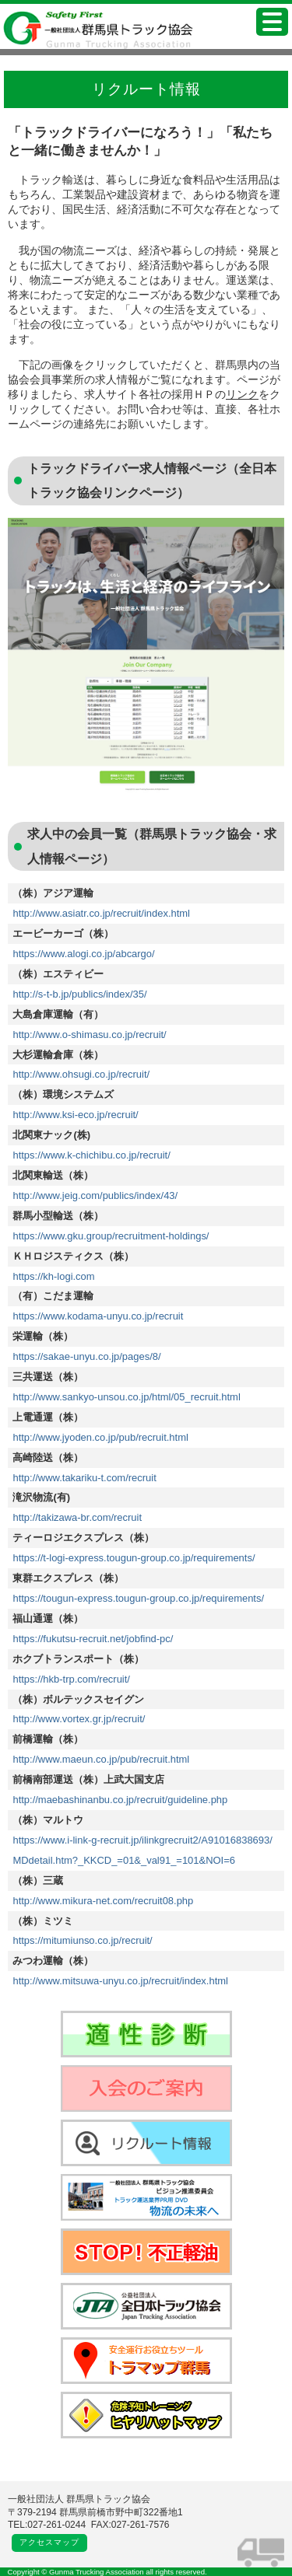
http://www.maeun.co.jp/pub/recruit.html (100, 1759)
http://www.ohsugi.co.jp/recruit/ (81, 1074)
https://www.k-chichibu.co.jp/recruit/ (91, 1155)
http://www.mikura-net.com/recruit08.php (102, 1901)
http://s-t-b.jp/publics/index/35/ (79, 994)
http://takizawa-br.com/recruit (77, 1517)
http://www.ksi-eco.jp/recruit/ (75, 1114)
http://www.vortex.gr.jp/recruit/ (78, 1719)
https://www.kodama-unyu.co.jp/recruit (97, 1316)
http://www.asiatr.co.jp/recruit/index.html (101, 913)
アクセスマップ (49, 2542)
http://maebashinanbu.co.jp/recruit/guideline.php (119, 1799)
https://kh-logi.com (53, 1276)
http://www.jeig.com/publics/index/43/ (95, 1195)
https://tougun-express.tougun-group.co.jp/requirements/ (138, 1598)
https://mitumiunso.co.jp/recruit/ (82, 1940)
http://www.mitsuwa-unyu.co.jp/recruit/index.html (119, 1981)
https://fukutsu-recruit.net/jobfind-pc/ (92, 1639)
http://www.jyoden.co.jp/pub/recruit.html (100, 1437)
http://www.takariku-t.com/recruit (84, 1478)
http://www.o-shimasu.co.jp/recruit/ (89, 1034)
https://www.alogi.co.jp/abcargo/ (83, 953)
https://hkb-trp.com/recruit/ (70, 1679)
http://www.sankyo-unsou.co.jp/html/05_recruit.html (126, 1397)
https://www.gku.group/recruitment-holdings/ (110, 1236)
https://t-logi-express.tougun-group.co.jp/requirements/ (133, 1558)
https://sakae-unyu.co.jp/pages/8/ (86, 1356)
